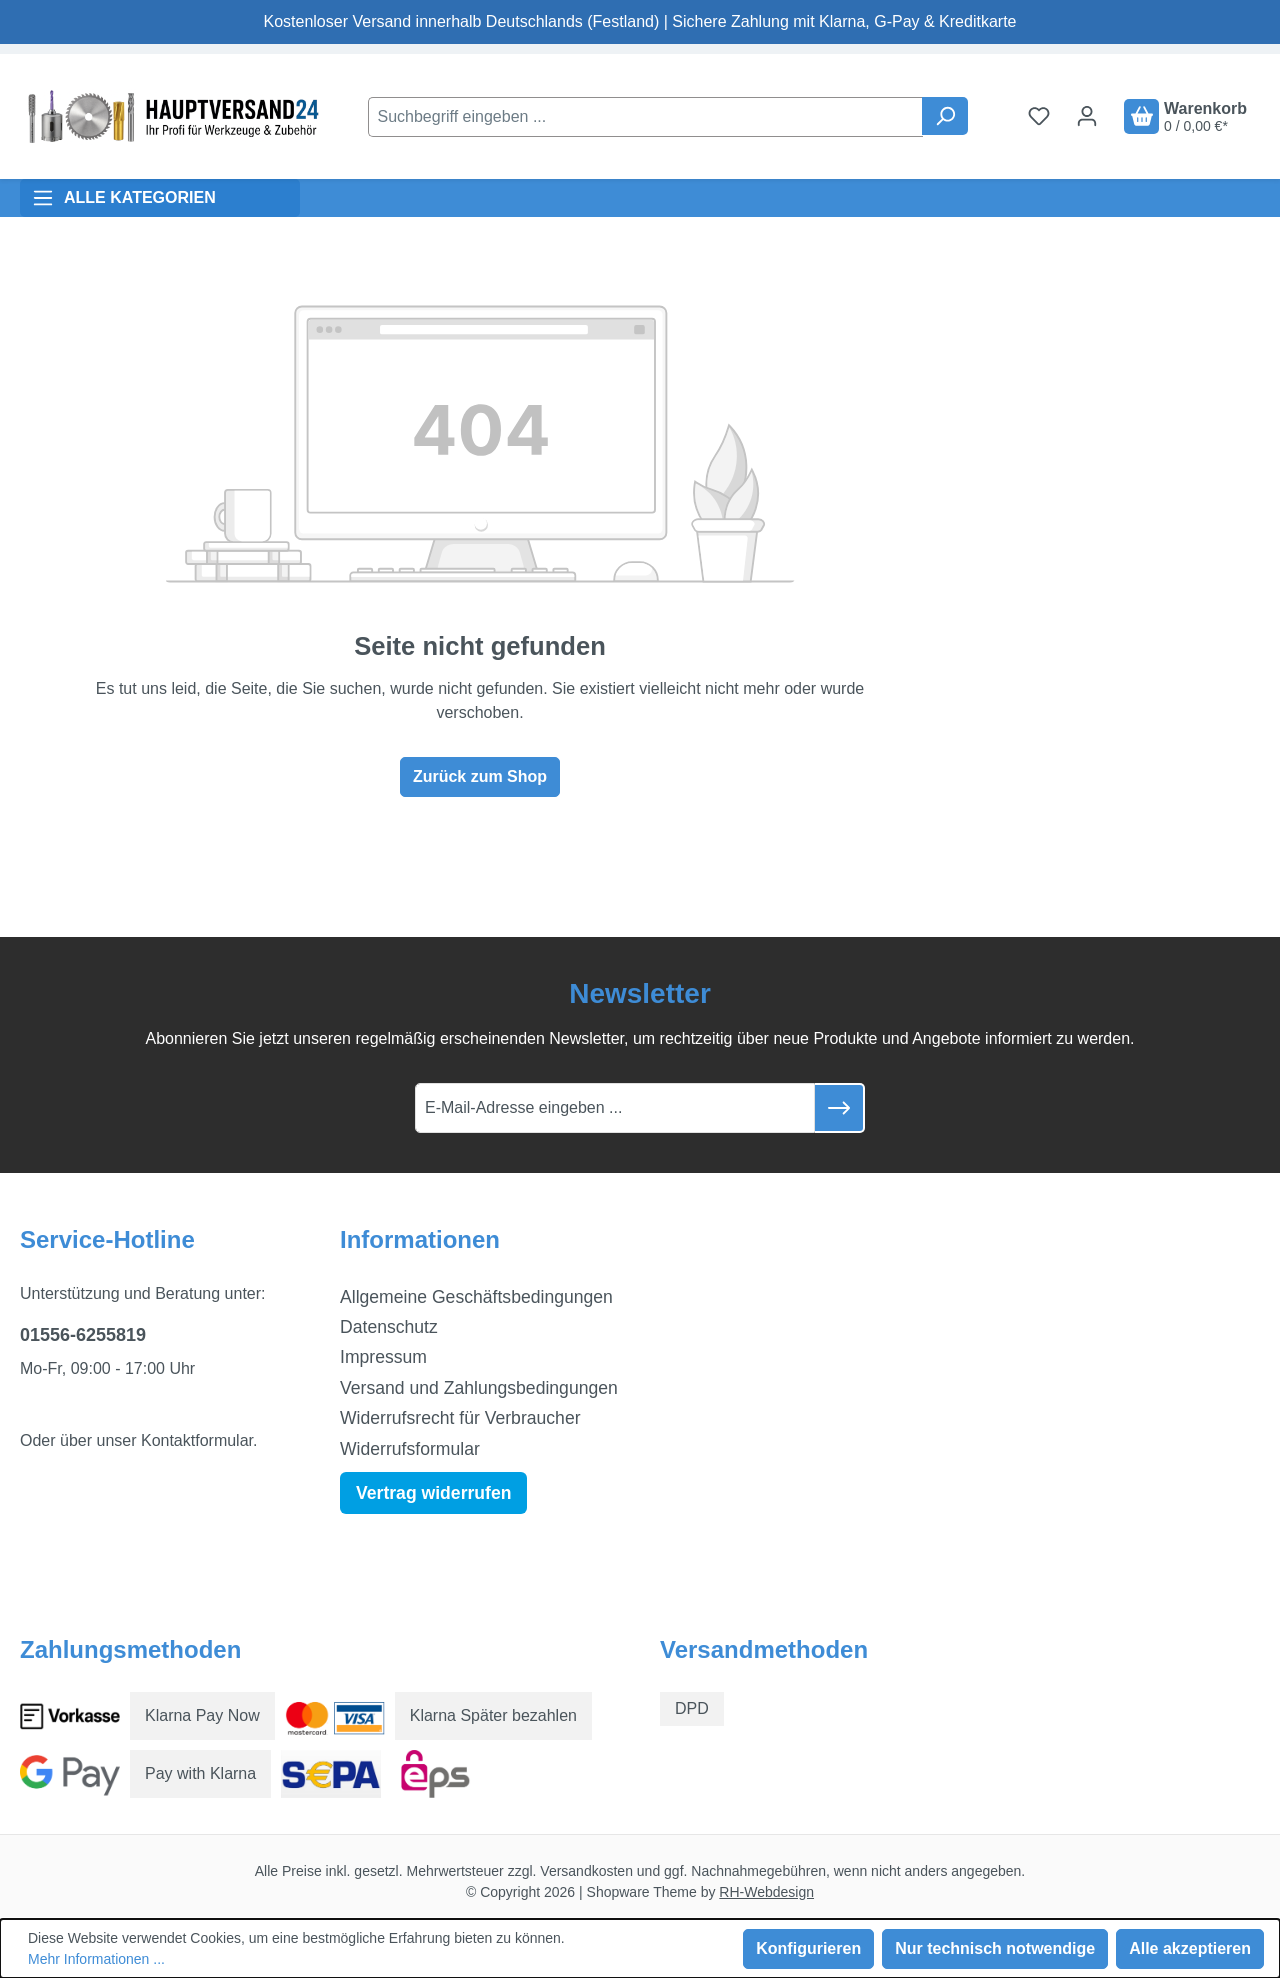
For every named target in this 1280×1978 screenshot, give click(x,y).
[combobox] (645, 117)
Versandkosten (586, 1871)
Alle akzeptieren (1190, 1948)
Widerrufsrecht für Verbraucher (460, 1418)
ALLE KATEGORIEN (124, 198)
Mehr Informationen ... (96, 1959)
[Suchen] (945, 116)
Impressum (383, 1357)
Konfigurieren (808, 1948)
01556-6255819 (83, 1335)
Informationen (420, 1239)
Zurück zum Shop (480, 776)
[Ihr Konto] (1087, 116)
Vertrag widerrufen (433, 1493)
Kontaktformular (197, 1440)
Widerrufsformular (410, 1449)
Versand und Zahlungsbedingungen (479, 1388)
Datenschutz (389, 1327)
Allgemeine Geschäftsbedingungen (476, 1297)
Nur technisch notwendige (995, 1948)
